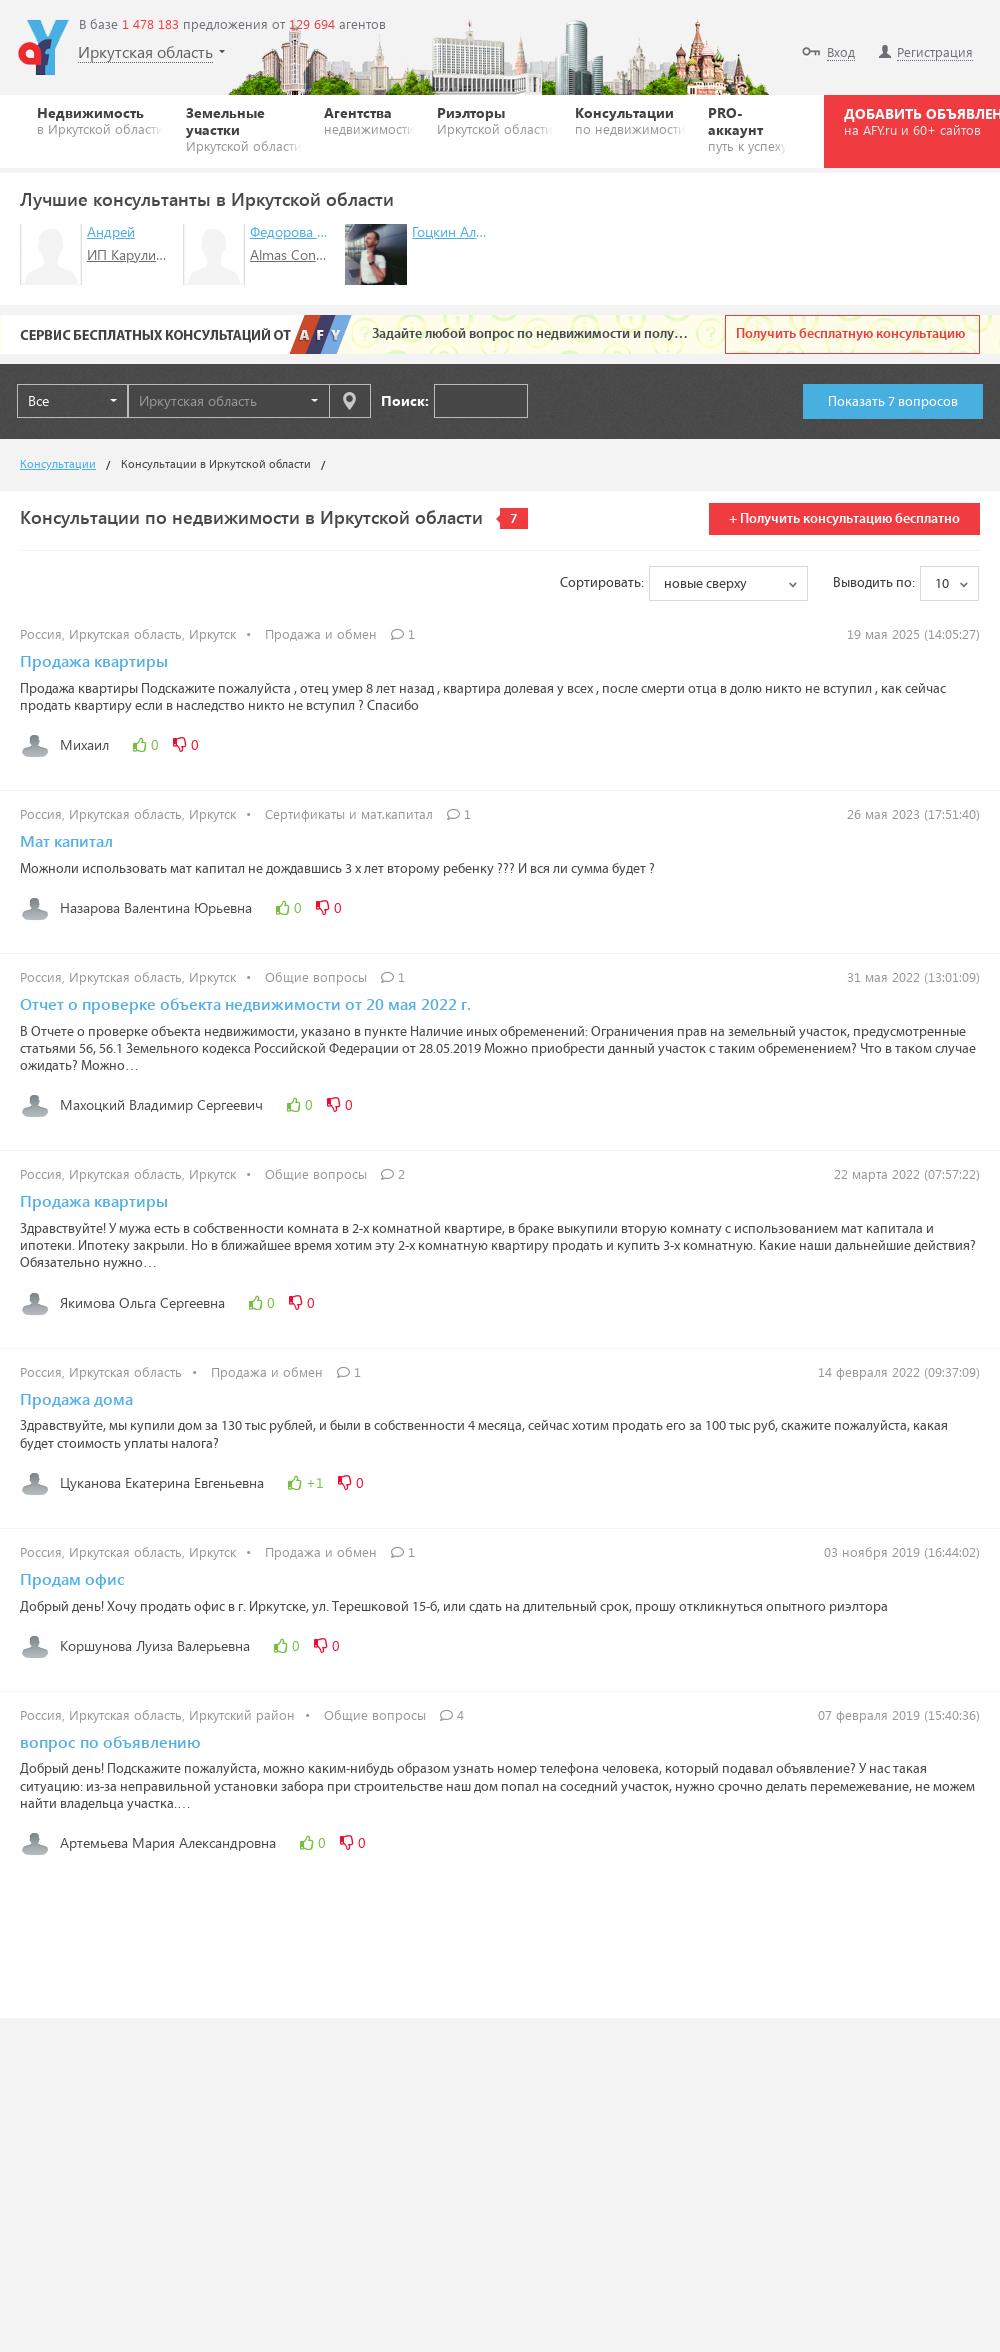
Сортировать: (602, 583)
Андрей (111, 231)
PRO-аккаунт (747, 128)
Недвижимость (100, 120)
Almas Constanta (302, 254)
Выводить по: (874, 583)
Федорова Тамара (305, 231)
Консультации (630, 120)
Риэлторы (495, 120)
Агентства (369, 120)
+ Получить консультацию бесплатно (844, 519)
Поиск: (405, 400)
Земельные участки (244, 128)
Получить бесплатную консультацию (850, 334)
